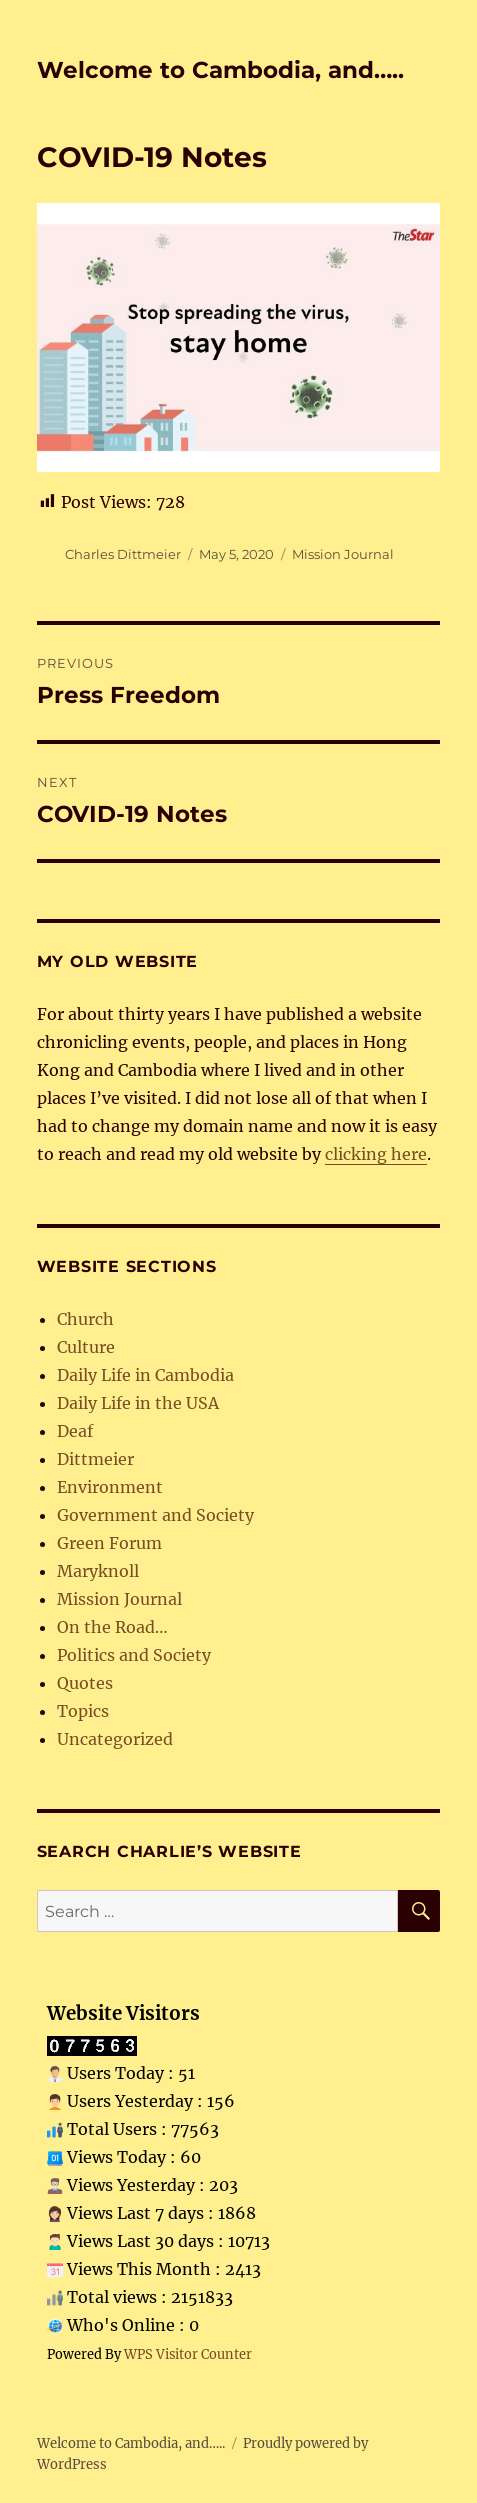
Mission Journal (343, 554)
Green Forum (109, 1543)
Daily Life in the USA (138, 1403)
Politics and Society (134, 1655)
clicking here (376, 1154)
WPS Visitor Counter (188, 2354)
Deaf (75, 1431)
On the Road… (112, 1627)
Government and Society (155, 1515)
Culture (86, 1347)
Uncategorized (115, 1739)
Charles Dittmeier (123, 554)
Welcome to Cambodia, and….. (220, 70)
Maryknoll (98, 1571)
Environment (110, 1487)
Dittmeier (95, 1459)
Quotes (85, 1683)
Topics (83, 1711)
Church (85, 1319)
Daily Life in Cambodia (145, 1375)
